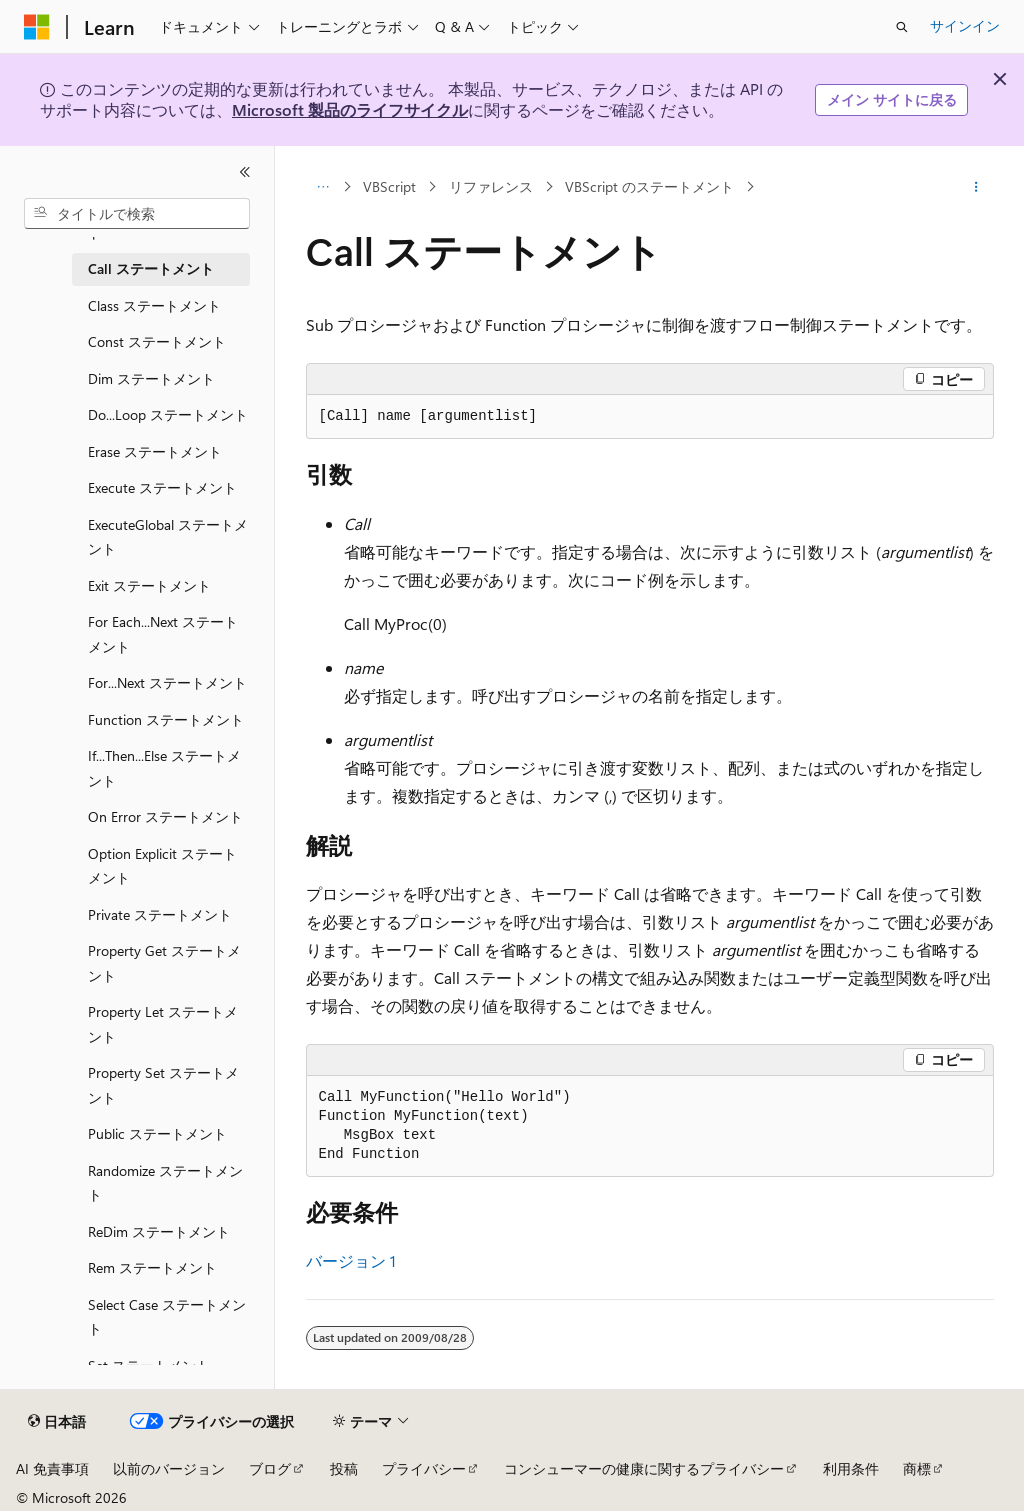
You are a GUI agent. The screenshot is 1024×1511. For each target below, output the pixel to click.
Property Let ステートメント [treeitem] (163, 1024)
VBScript (389, 186)
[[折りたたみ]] (245, 172)
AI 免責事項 (52, 1468)
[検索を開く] (902, 27)
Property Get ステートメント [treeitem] (164, 963)
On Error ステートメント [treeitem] (165, 816)
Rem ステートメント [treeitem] (152, 1267)
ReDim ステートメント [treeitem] (159, 1231)
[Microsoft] (37, 27)
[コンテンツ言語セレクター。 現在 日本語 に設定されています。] (57, 1422)
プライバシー (424, 1468)
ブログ (270, 1468)
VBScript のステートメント (649, 186)
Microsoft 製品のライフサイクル (350, 109)
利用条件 (851, 1468)
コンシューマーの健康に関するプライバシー (644, 1468)
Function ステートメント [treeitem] (166, 719)
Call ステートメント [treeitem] (151, 268)
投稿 (344, 1468)
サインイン (965, 25)
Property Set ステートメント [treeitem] (163, 1085)
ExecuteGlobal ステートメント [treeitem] (168, 537)
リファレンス (491, 186)
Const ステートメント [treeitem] (157, 341)
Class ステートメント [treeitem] (154, 305)
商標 (917, 1468)
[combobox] (137, 214)
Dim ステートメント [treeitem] (151, 378)
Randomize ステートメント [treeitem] (165, 1183)
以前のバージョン (169, 1468)
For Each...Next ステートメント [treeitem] (163, 634)
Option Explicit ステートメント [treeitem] (162, 866)
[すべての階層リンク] (323, 187)
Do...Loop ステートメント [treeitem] (168, 414)
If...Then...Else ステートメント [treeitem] (164, 768)
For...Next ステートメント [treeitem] (167, 682)
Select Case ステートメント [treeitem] (167, 1317)
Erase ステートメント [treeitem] (155, 451)
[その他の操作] (975, 187)
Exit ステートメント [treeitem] (149, 585)
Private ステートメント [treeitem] (160, 914)
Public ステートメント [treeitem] (157, 1133)
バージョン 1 (351, 1260)
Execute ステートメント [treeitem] (162, 487)
